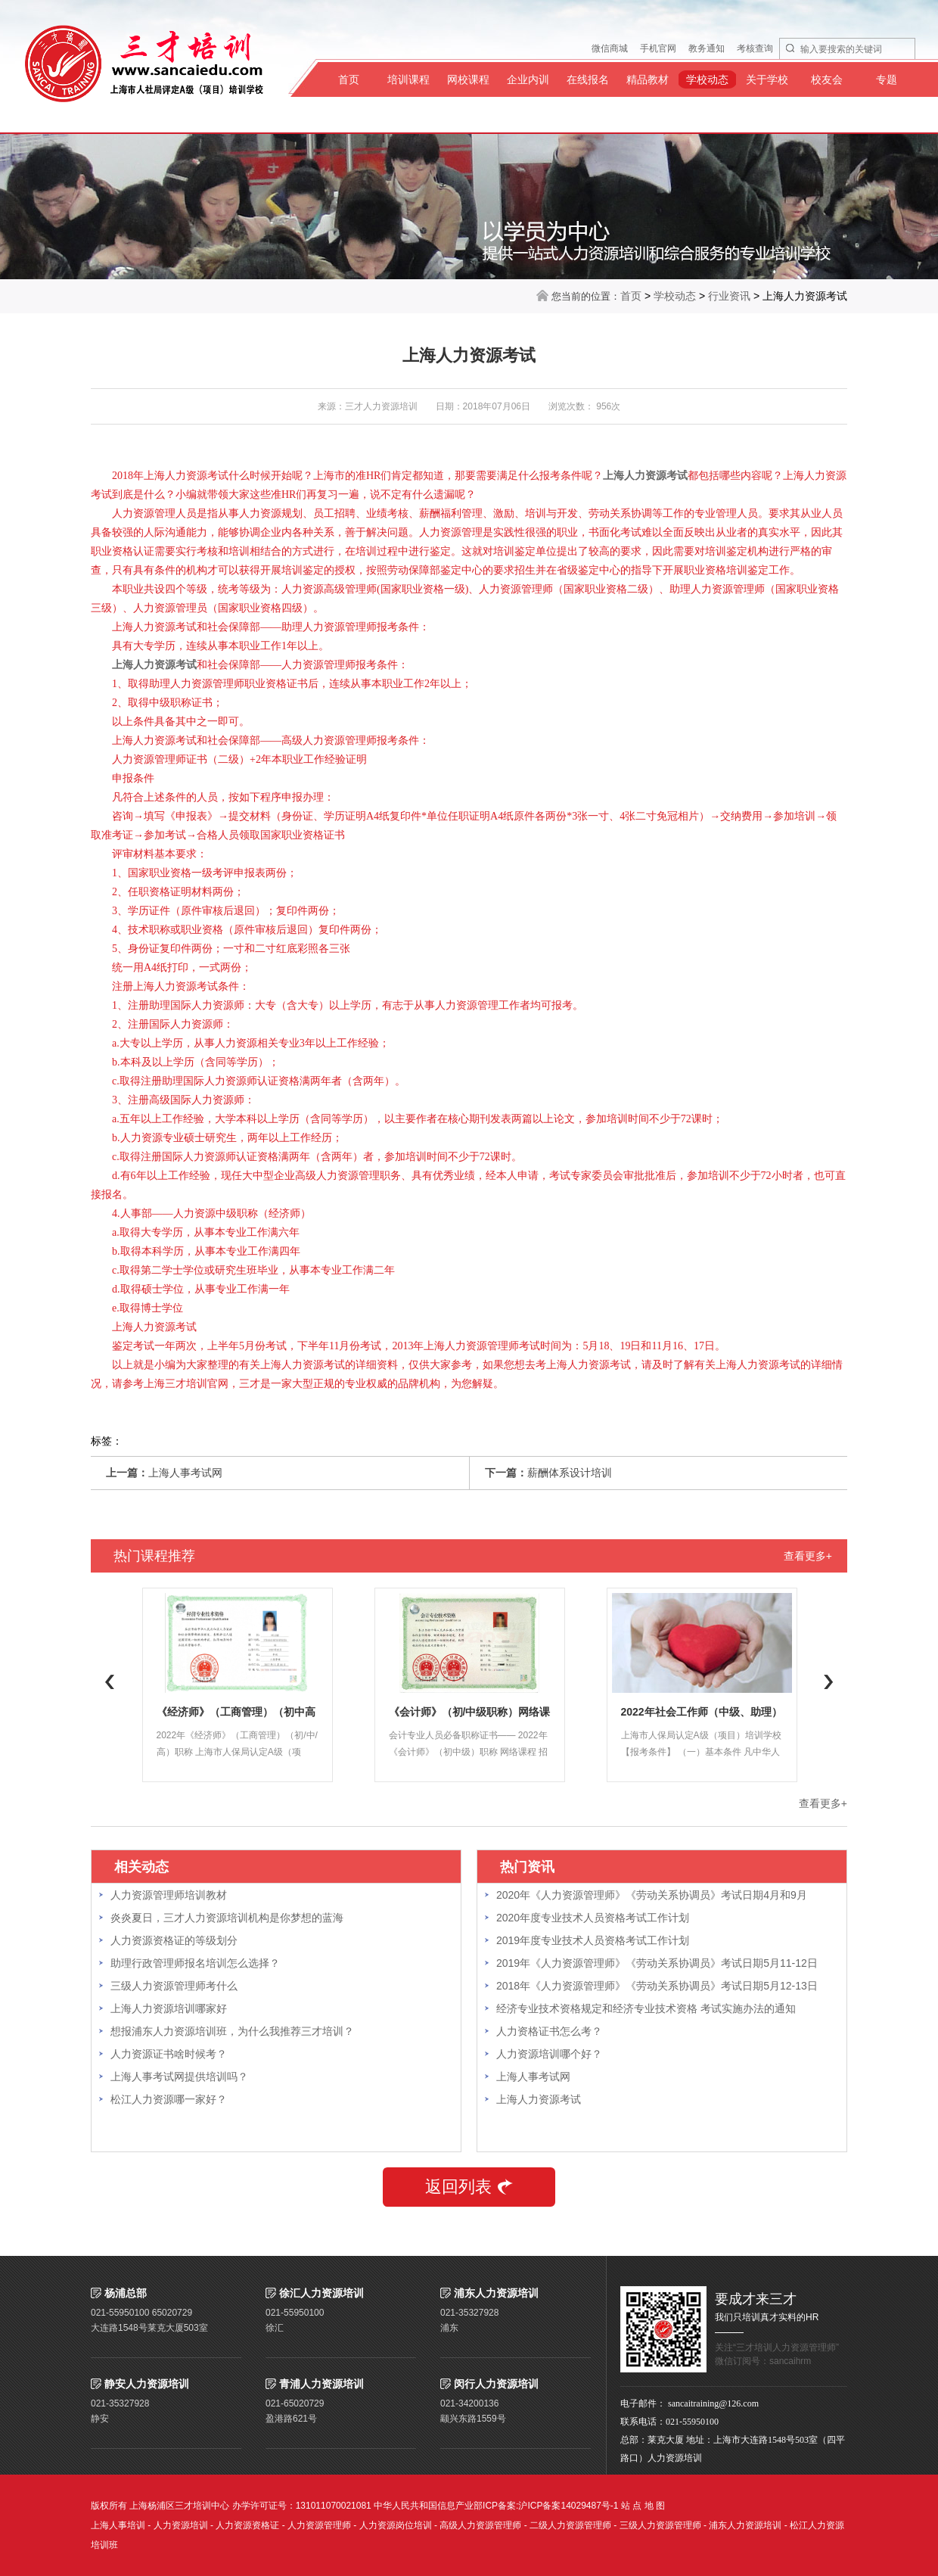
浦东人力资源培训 (745, 2525)
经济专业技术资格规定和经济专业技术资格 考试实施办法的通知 (646, 2008)
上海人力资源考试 (538, 2099)
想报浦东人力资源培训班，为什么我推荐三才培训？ (232, 2031)
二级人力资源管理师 (570, 2525)
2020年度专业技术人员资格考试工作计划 (592, 1918)
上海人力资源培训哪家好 (168, 2008)
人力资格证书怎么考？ (549, 2031)
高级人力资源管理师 (480, 2525)
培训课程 (408, 79)
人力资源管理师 (319, 2525)
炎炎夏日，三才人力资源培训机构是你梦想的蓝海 (226, 1918)
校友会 (827, 79)
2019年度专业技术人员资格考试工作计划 (592, 1940)
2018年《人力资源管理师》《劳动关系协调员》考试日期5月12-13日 (657, 1986)
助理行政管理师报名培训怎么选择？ (195, 1963)
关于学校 (767, 79)
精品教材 (647, 79)
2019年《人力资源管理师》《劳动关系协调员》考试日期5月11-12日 (657, 1963)
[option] (237, 1685)
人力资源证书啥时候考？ (168, 2054)
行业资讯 (729, 296)
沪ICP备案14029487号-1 (568, 2505)
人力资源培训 (181, 2525)
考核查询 (755, 48)
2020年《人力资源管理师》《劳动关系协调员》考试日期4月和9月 (651, 1895)
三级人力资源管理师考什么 (174, 1986)
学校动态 (707, 79)
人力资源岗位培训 (395, 2525)
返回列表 (469, 2186)
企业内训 (528, 79)
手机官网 (658, 48)
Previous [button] (110, 1681)
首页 (348, 79)
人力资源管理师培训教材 (168, 1895)
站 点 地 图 (643, 2505)
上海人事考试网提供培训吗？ (179, 2076)
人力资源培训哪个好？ (549, 2054)
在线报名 (588, 79)
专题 (886, 79)
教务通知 (706, 48)
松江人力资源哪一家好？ (168, 2099)
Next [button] (828, 1681)
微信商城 (610, 48)
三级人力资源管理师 (660, 2525)
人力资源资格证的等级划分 (174, 1940)
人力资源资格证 (247, 2525)
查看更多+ (808, 1556)
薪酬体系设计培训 (569, 1473)
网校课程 (468, 79)
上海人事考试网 (185, 1473)
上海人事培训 (118, 2525)
